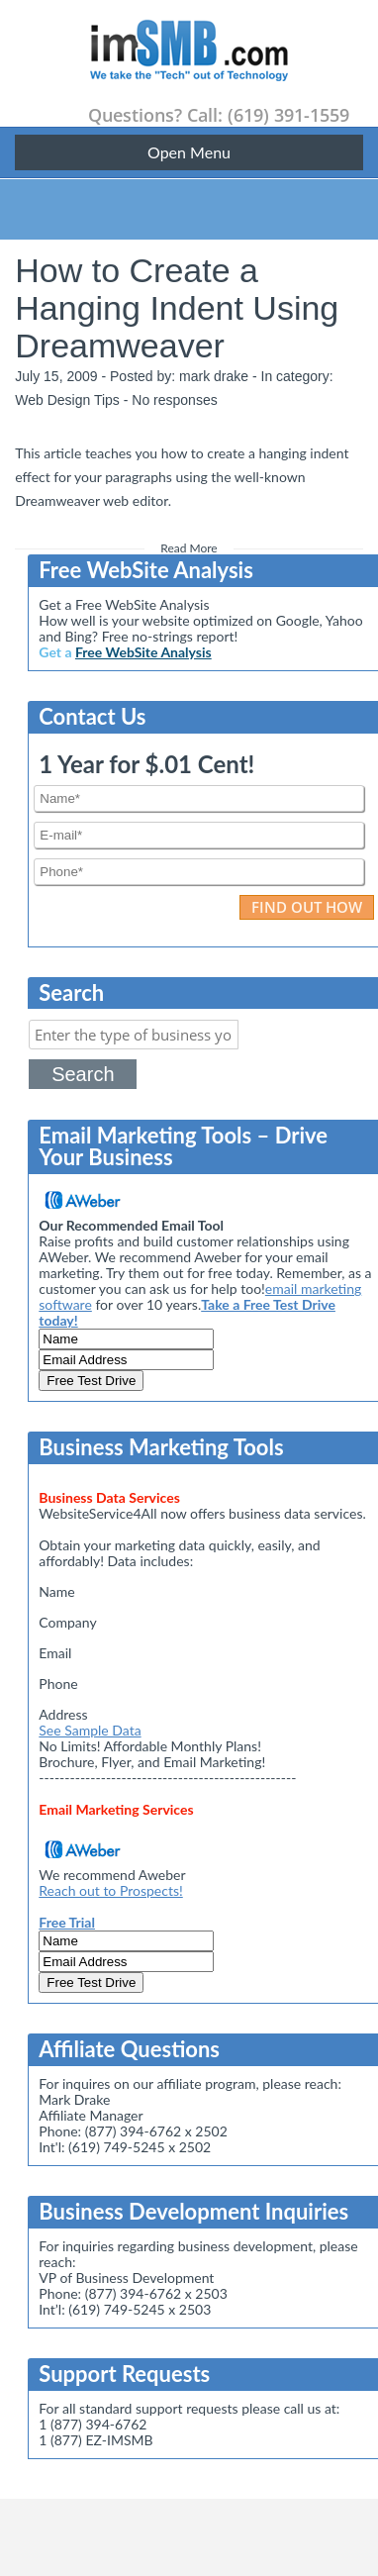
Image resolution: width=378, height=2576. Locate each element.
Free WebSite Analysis (143, 652)
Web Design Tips (67, 400)
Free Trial (67, 1922)
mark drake (213, 376)
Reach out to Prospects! (110, 1890)
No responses (174, 400)
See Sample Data (90, 1730)
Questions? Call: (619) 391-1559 (218, 115)
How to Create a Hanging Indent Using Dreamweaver (176, 307)
